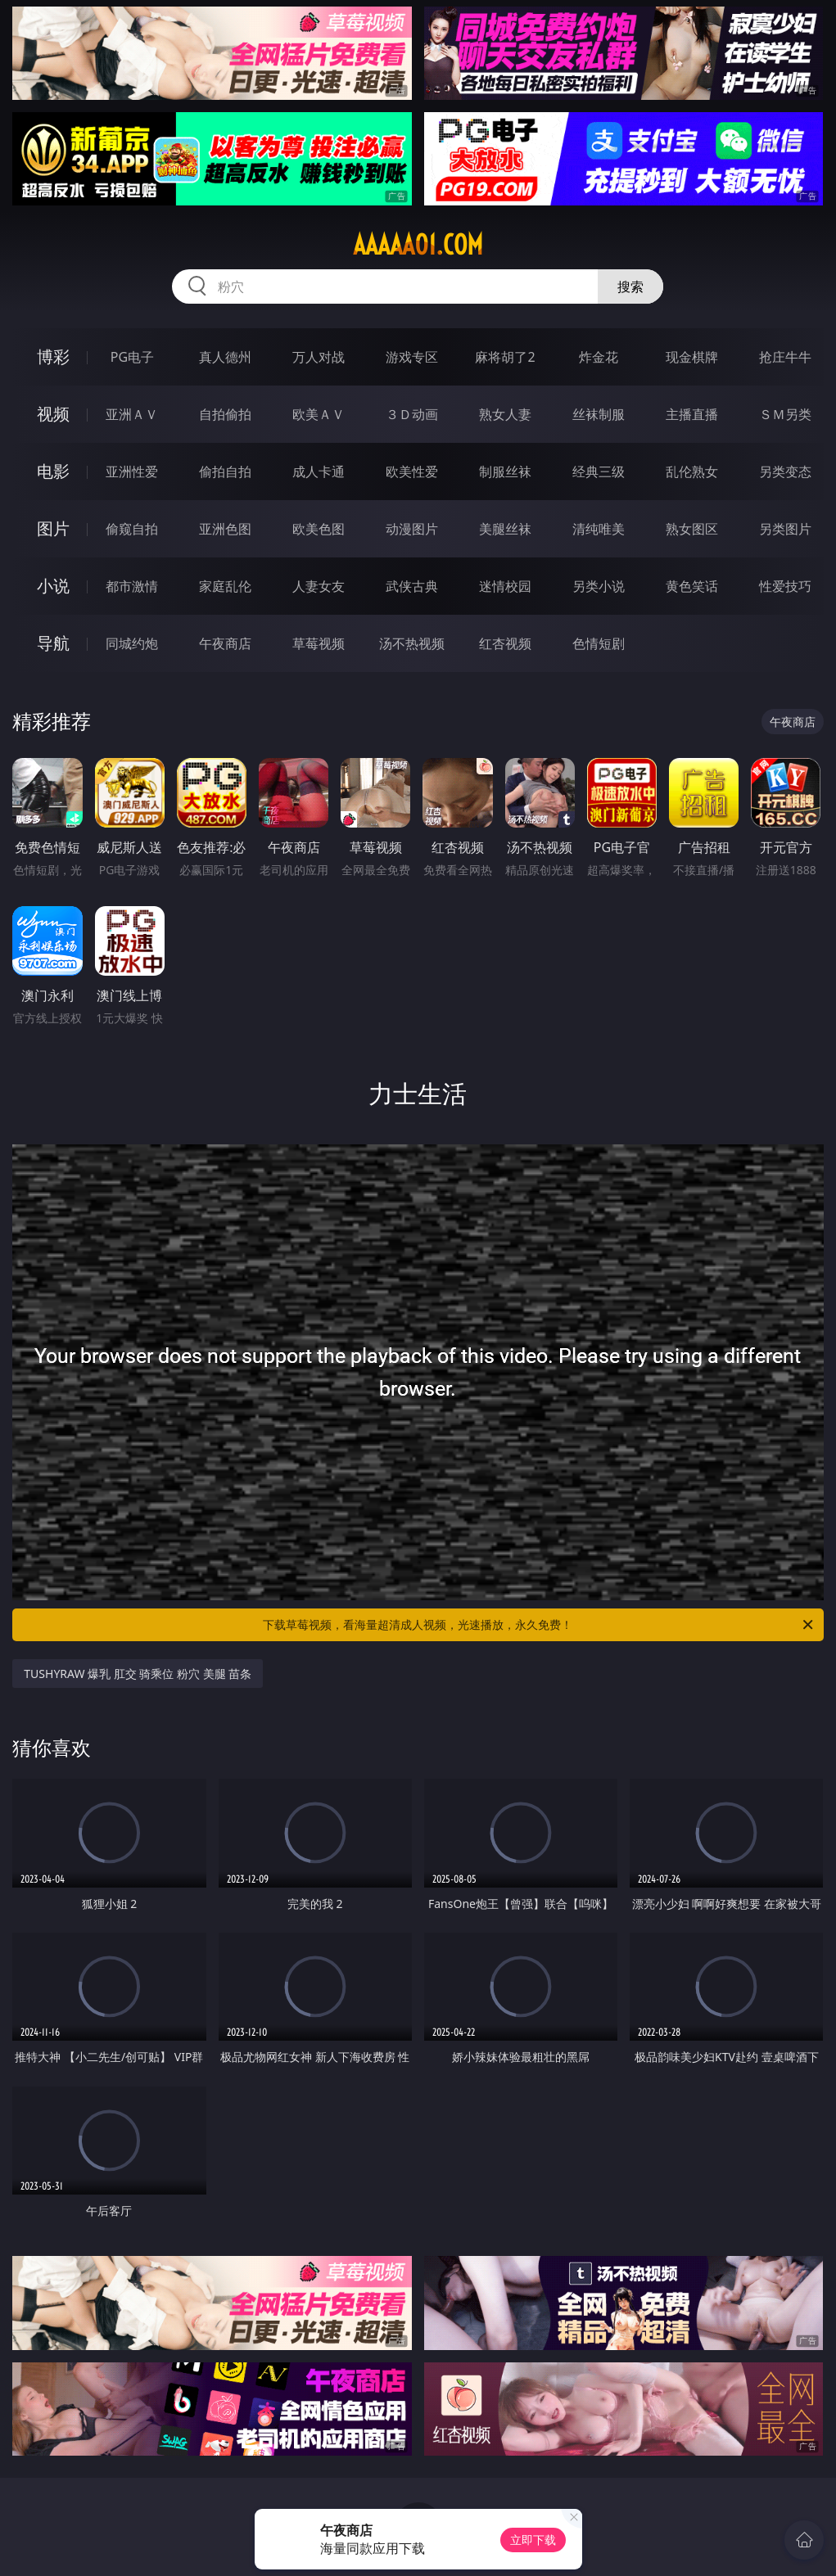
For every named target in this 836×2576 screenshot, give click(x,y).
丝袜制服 (598, 414)
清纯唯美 (598, 529)
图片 (53, 528)
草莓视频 (318, 643)
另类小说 (598, 586)
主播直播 (692, 414)
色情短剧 (598, 643)
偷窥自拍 (132, 529)
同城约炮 (132, 643)
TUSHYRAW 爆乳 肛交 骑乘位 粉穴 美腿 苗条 (137, 1673)
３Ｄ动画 (412, 414)
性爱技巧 (785, 586)
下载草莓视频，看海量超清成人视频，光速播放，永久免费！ (539, 1625)
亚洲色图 (225, 529)
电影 (53, 471)
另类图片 (785, 529)
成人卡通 (318, 471)
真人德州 (225, 357)
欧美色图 (318, 529)
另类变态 (785, 471)
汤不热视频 (412, 643)
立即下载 (533, 2539)
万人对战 (318, 357)
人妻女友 (318, 586)
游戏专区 (412, 357)
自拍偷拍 (225, 414)
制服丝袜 (505, 471)
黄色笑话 (692, 586)
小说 (53, 586)
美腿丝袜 (505, 529)
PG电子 (132, 357)
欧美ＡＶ (318, 414)
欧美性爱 (412, 471)
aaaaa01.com (418, 244)
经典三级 (598, 471)
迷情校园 (505, 586)
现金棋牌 (692, 357)
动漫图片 (412, 529)
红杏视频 (505, 643)
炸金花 (598, 357)
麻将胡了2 (505, 357)
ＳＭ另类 (785, 414)
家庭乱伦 (225, 586)
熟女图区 (692, 529)
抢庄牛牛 (785, 357)
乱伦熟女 (692, 471)
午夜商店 (225, 643)
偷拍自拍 (225, 471)
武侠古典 (412, 586)
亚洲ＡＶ (132, 414)
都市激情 (132, 586)
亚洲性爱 (132, 471)
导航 (53, 643)
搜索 (630, 286)
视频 (53, 414)
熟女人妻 (505, 414)
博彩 (53, 356)
